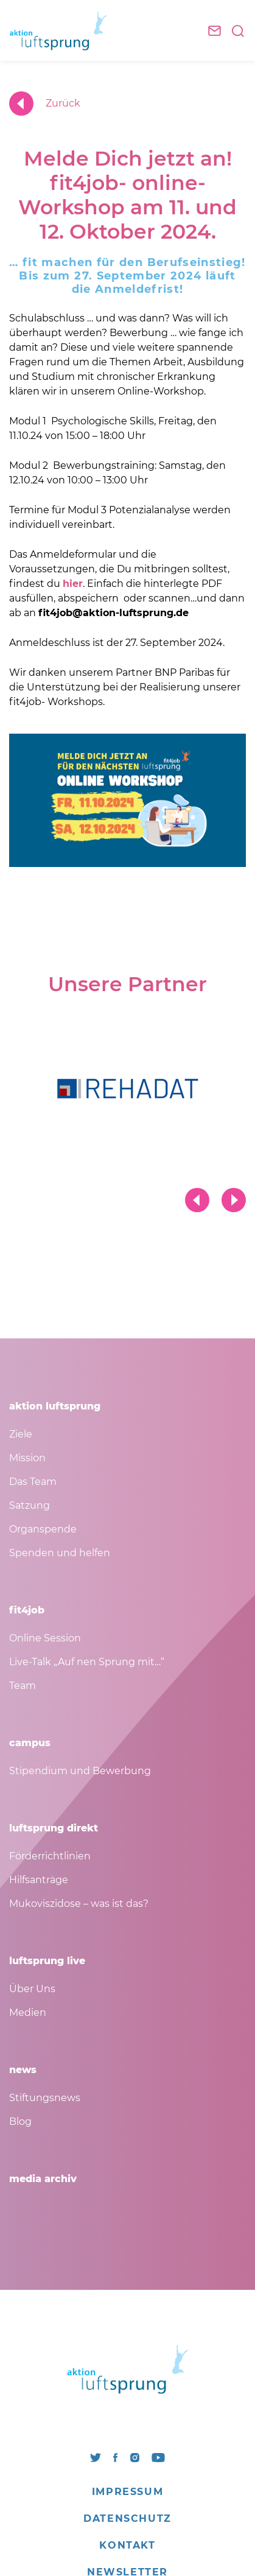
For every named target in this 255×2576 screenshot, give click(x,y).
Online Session (45, 1638)
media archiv (43, 2179)
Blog (20, 2121)
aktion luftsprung (54, 1406)
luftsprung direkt (53, 1828)
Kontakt (127, 2545)
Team (22, 1685)
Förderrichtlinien (50, 1856)
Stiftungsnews (44, 2098)
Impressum (127, 2491)
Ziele (20, 1434)
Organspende (43, 1529)
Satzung (29, 1505)
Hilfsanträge (38, 1880)
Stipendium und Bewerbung (80, 1771)
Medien (27, 2012)
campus (30, 1743)
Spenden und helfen (59, 1553)
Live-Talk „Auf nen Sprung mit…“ (86, 1662)
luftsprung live (47, 1961)
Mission (27, 1458)
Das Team (33, 1481)
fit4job (26, 1610)
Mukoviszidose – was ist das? (78, 1903)
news (23, 2070)
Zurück (44, 103)
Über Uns (32, 1989)
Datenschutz (127, 2518)
